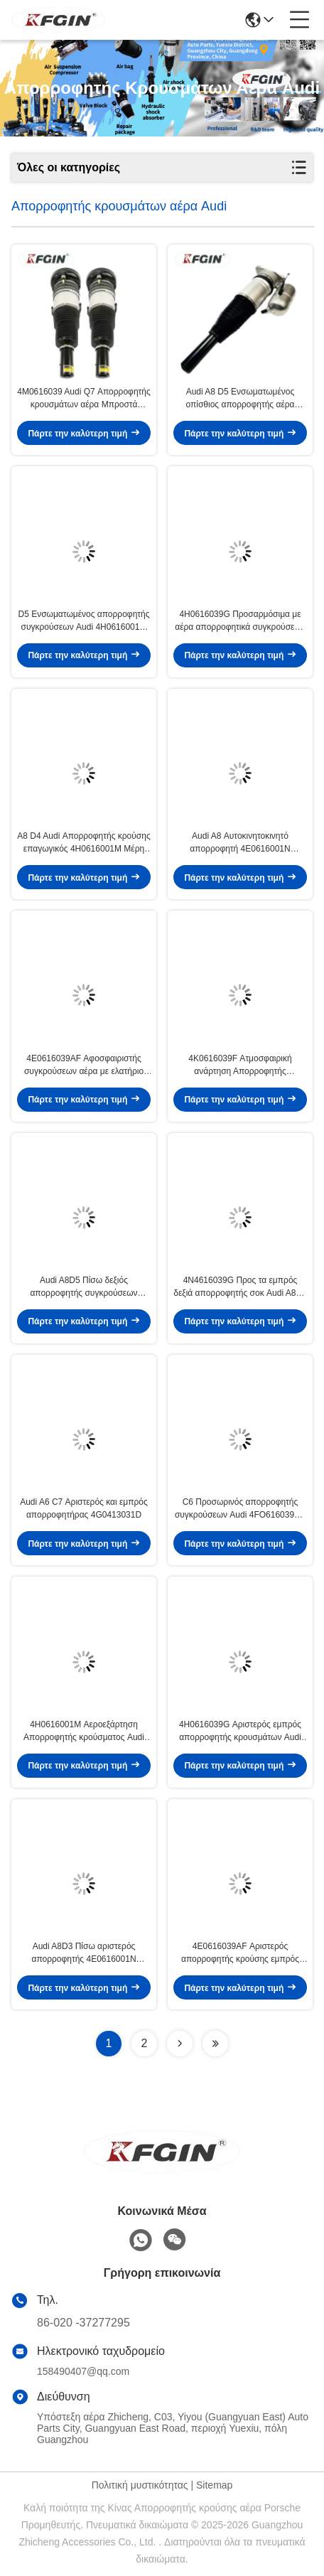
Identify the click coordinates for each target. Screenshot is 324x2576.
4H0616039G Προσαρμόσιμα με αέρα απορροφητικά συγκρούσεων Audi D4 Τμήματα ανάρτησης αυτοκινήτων (240, 621)
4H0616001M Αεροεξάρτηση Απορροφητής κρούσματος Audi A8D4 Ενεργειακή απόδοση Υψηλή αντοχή (84, 1731)
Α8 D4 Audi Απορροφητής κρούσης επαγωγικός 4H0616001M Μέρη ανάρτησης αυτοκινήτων (83, 843)
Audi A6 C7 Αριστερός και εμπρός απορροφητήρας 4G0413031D (84, 1508)
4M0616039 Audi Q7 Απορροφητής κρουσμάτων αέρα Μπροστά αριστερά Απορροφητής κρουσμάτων (84, 399)
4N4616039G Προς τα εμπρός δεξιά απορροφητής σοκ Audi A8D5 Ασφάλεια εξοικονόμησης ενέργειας (240, 1287)
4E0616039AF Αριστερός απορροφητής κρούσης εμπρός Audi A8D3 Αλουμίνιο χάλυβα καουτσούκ (240, 1953)
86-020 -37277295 (83, 2323)
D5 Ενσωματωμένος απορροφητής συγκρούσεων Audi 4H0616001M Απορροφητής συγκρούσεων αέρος (83, 621)
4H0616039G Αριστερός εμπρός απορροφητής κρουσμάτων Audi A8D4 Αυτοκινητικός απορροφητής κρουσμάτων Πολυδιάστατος (240, 1731)
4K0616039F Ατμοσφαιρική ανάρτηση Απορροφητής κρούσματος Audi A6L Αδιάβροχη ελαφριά (240, 1065)
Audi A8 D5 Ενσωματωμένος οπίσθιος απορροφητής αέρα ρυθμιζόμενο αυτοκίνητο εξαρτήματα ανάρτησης (239, 399)
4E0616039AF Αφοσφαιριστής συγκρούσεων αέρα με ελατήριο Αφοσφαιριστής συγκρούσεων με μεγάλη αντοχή (84, 1065)
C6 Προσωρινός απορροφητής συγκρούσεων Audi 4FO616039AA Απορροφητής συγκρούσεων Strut (240, 1509)
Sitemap (214, 2485)
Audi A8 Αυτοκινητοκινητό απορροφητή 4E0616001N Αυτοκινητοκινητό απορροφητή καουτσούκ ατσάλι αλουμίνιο (240, 843)
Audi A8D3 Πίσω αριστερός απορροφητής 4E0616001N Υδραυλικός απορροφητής (83, 1953)
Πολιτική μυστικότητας (140, 2485)
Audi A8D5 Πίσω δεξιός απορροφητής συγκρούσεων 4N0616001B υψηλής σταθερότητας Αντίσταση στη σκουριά (84, 1287)
